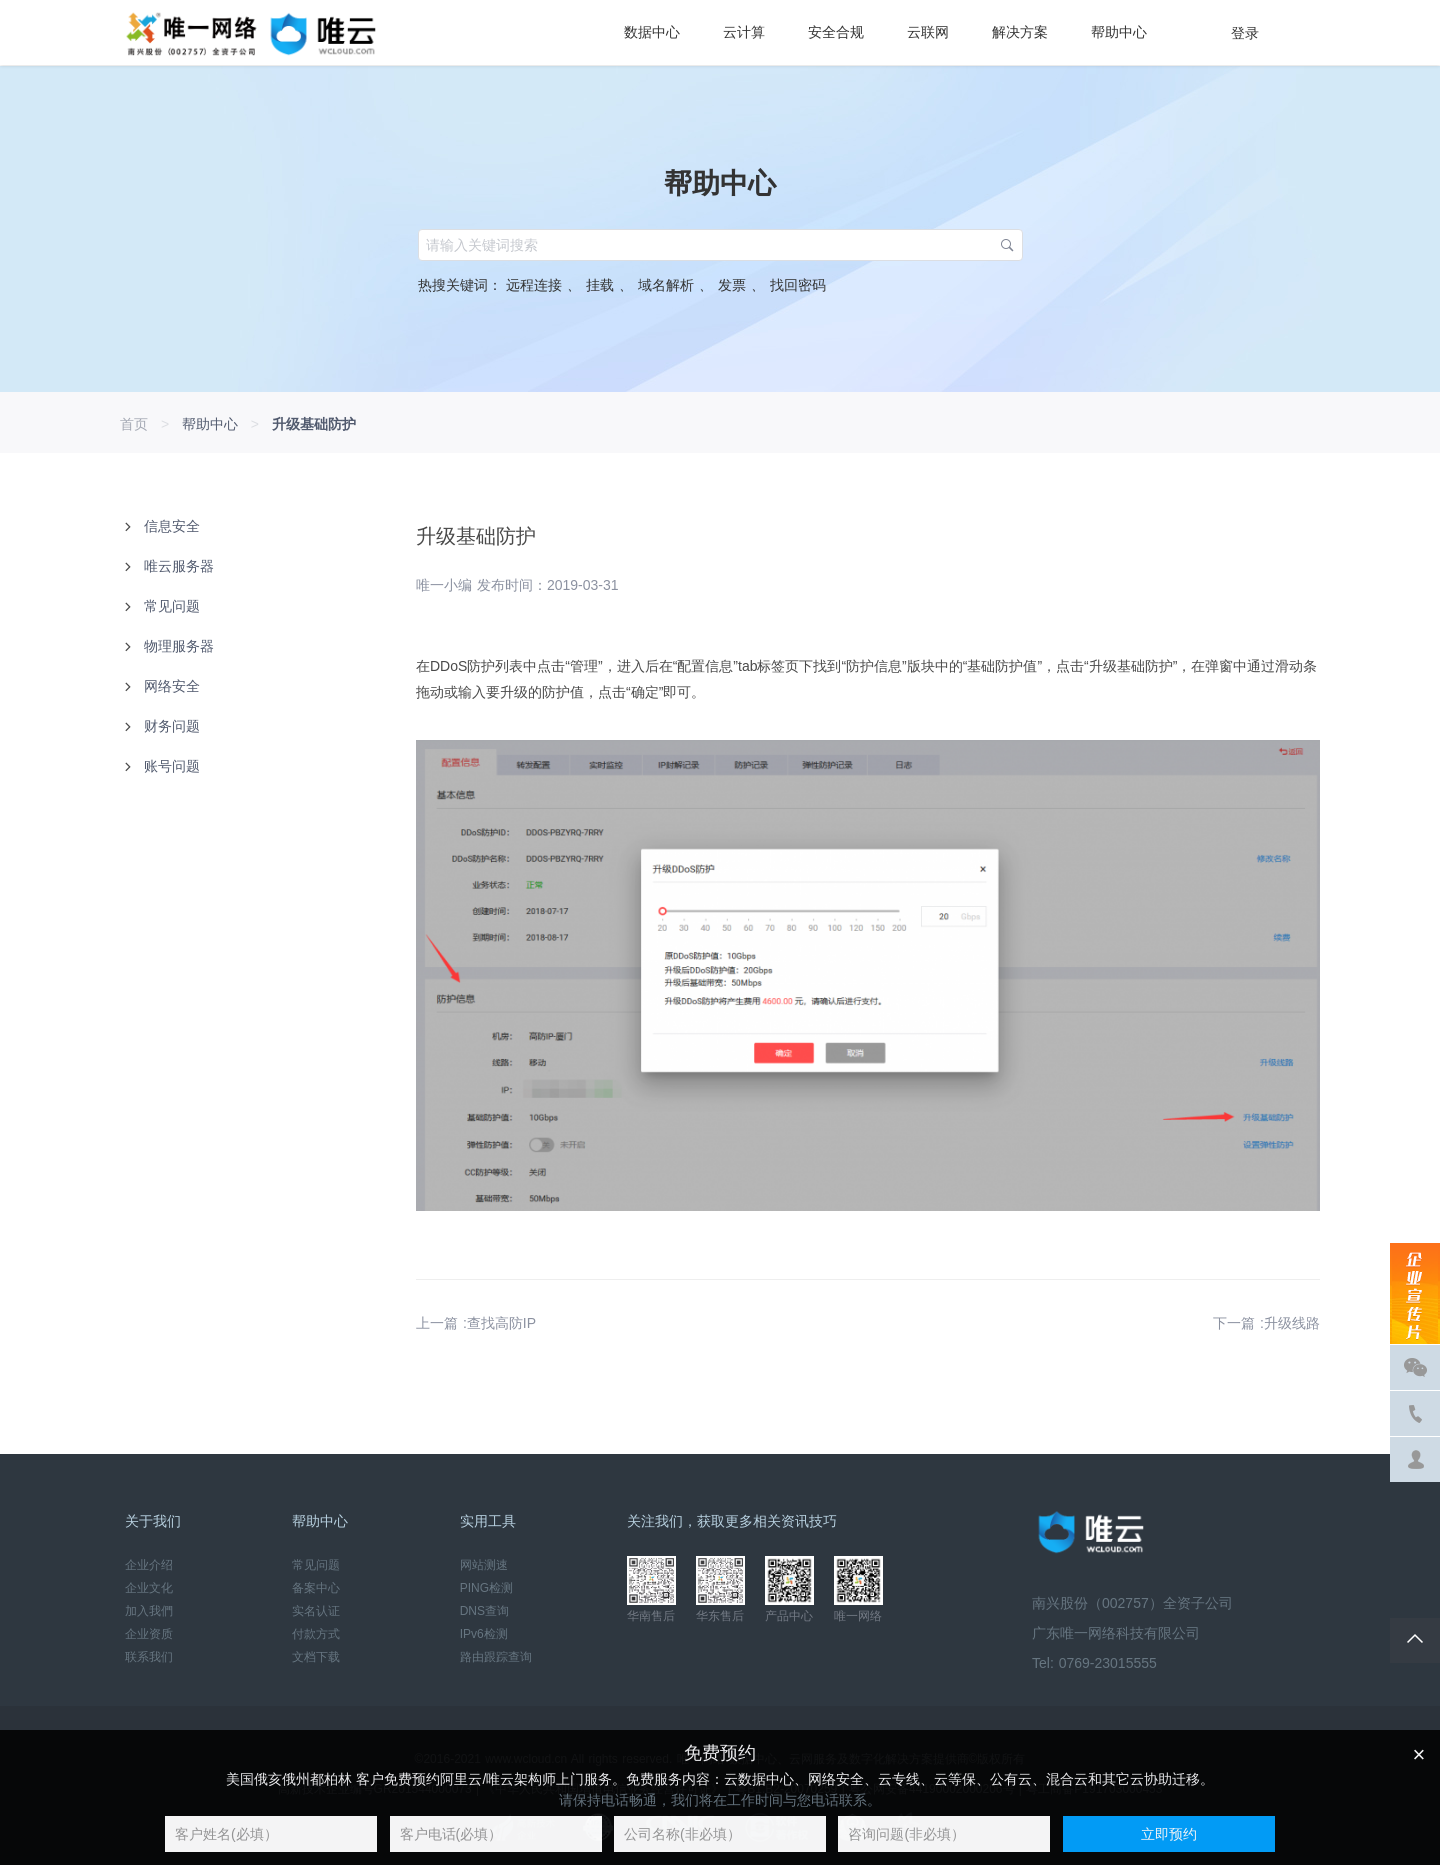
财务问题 (172, 726)
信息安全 (172, 526)
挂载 (607, 285)
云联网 (928, 32)
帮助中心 (1119, 32)
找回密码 (795, 285)
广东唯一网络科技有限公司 (1116, 1633)
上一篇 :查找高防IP (476, 1323)
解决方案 (1020, 32)
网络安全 (172, 686)
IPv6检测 (484, 1634)
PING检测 (486, 1588)
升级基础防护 (314, 424)
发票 (739, 285)
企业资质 (149, 1634)
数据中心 (652, 32)
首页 (134, 424)
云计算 (744, 32)
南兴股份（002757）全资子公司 (1132, 1603)
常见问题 (172, 606)
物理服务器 (179, 646)
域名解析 (673, 285)
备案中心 (316, 1588)
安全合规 (836, 32)
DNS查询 (484, 1611)
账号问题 (172, 766)
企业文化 (149, 1588)
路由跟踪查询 (496, 1657)
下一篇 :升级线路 (1266, 1323)
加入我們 (149, 1611)
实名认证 (316, 1611)
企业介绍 (149, 1565)
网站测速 (484, 1565)
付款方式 (316, 1634)
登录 (1245, 33)
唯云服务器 (179, 566)
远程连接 (543, 285)
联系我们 (149, 1657)
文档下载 (316, 1657)
